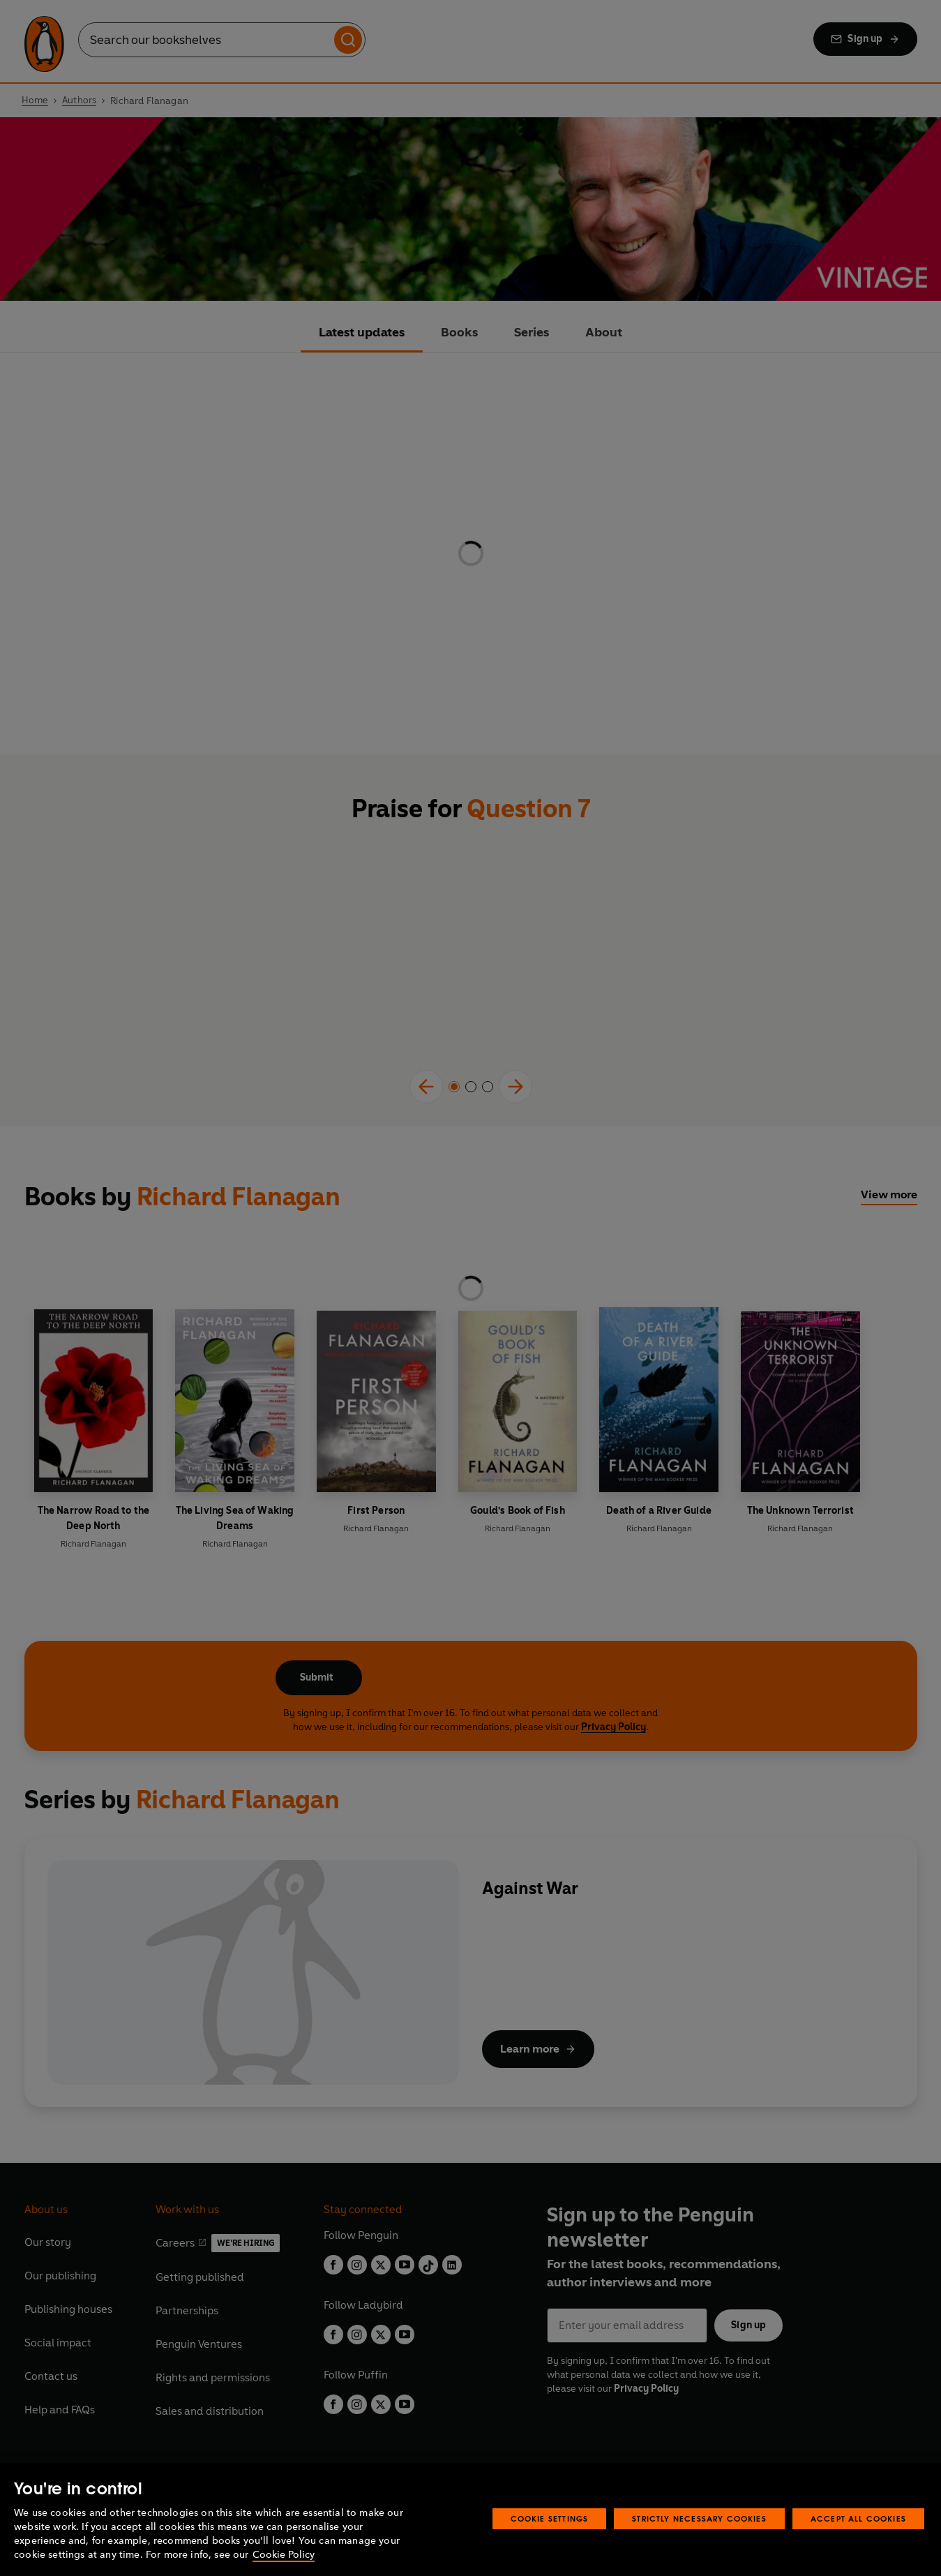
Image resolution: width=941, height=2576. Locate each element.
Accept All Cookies (858, 2518)
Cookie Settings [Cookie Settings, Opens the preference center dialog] (550, 2518)
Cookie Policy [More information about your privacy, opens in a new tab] (284, 2555)
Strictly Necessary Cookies (699, 2518)
